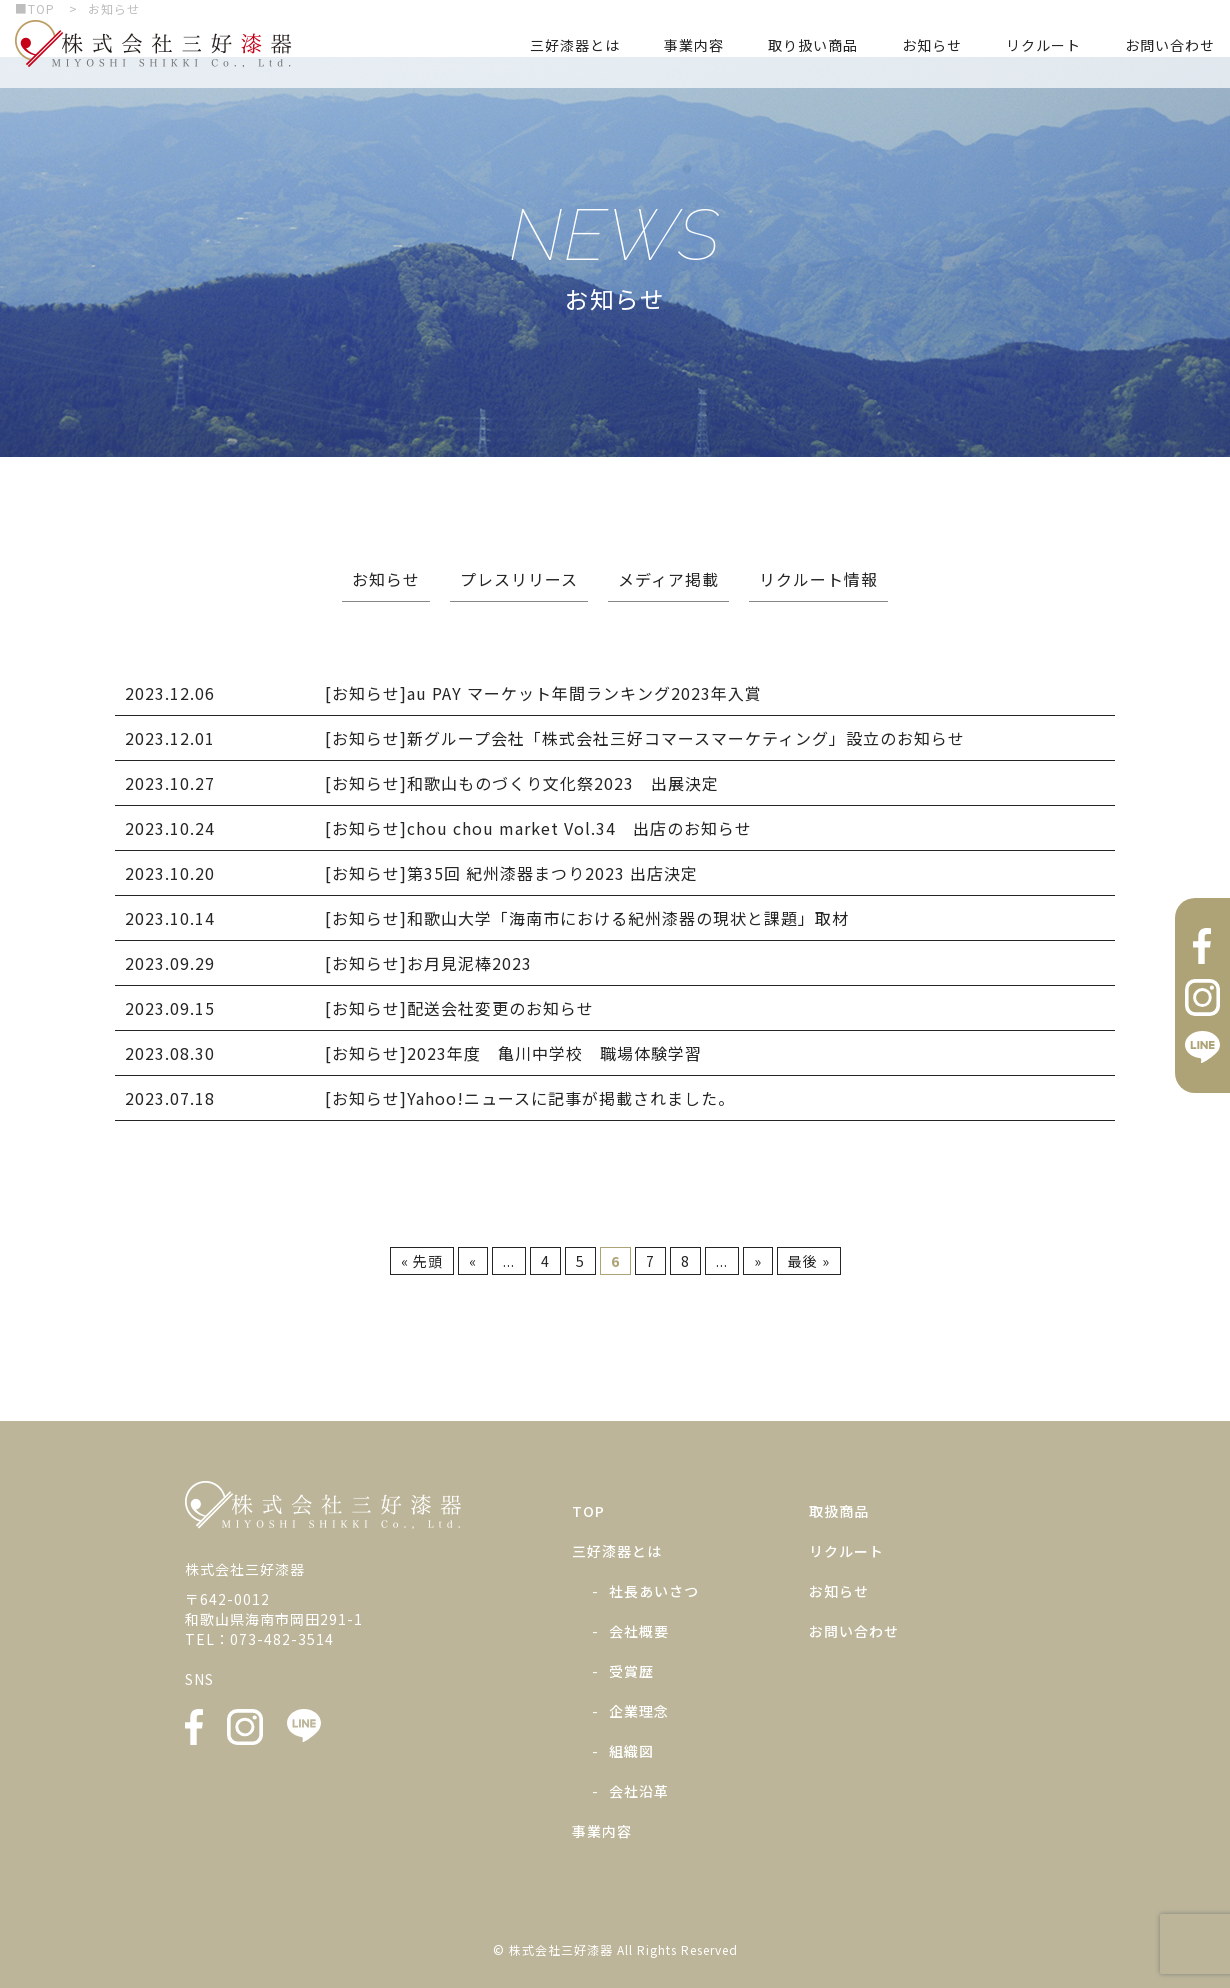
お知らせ (932, 45)
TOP (588, 1511)
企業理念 (639, 1711)
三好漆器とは (575, 45)
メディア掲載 (668, 579)
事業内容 (694, 45)
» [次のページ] (758, 1261)
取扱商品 (839, 1511)
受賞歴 (631, 1671)
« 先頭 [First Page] (422, 1261)
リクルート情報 (818, 579)
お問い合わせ (1170, 45)
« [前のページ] (473, 1261)
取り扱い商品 (813, 45)
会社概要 (639, 1631)
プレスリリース (519, 579)
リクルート (1043, 45)
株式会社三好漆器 (153, 44)
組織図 (631, 1751)
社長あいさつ (654, 1591)
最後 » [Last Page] (809, 1261)
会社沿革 (639, 1791)
